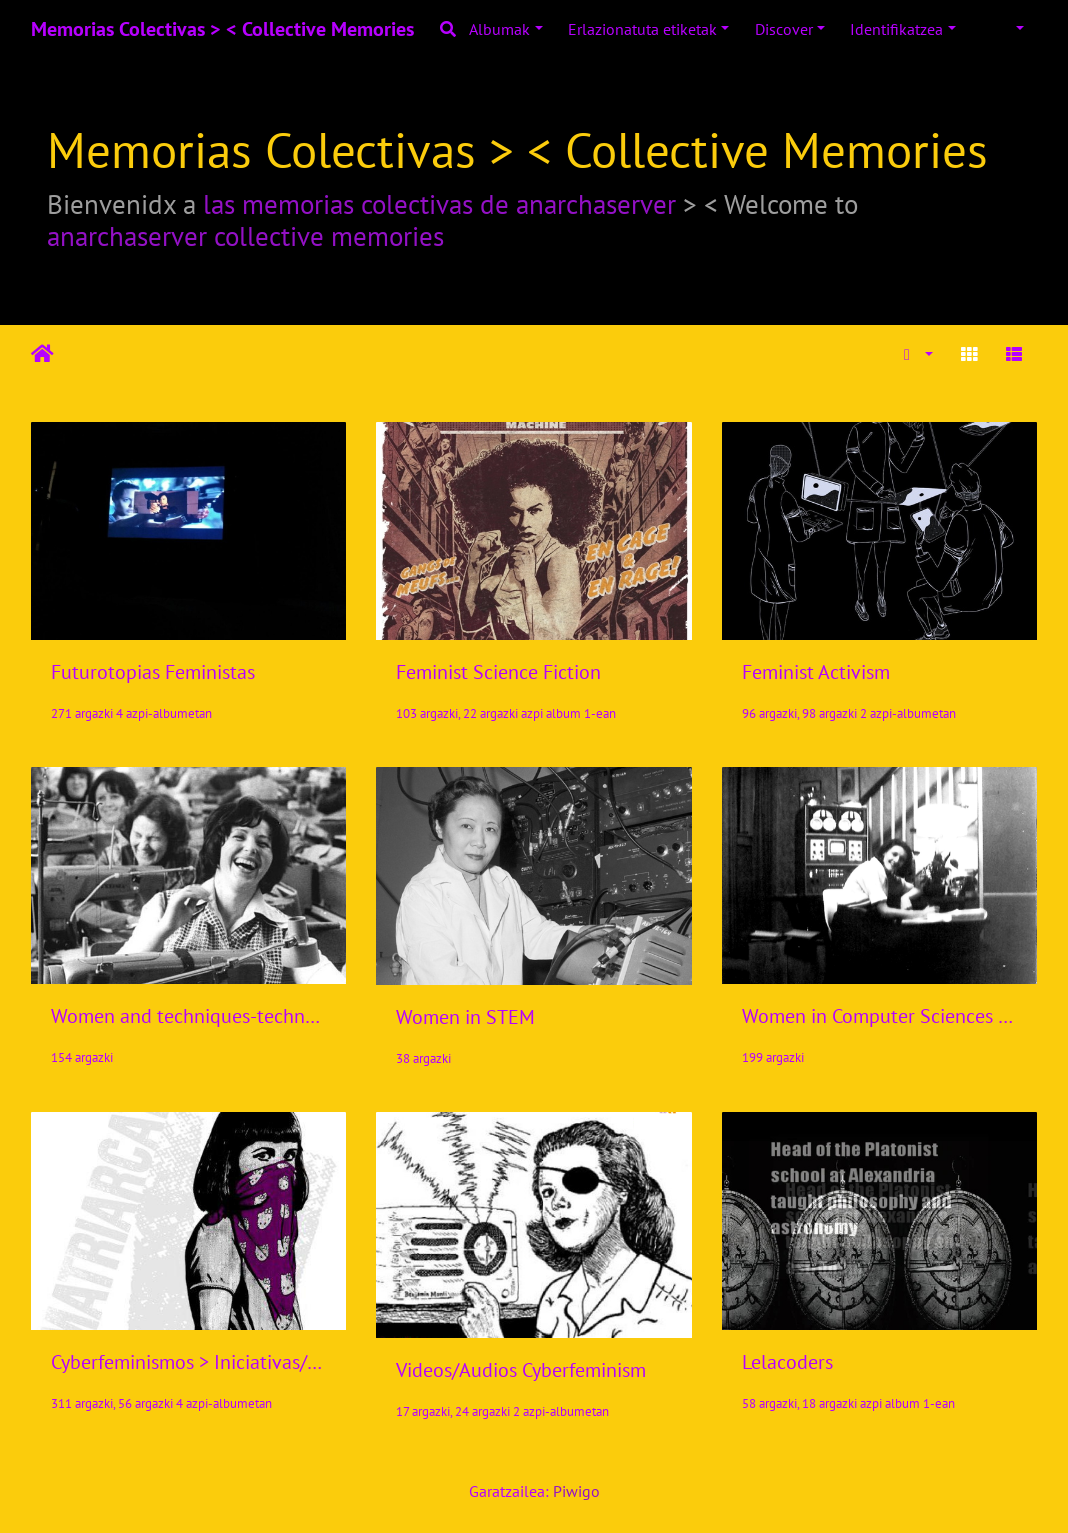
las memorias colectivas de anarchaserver (439, 204)
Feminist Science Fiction (498, 672)
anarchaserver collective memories (245, 236)
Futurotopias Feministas (153, 672)
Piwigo (576, 1491)
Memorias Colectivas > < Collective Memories (222, 29)
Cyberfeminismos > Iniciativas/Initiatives (221, 1362)
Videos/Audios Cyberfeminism (521, 1370)
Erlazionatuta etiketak (642, 29)
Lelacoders (787, 1362)
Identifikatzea (896, 29)
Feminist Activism (816, 672)
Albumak (499, 29)
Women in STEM (465, 1017)
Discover (784, 29)
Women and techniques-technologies (209, 1016)
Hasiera (42, 354)
